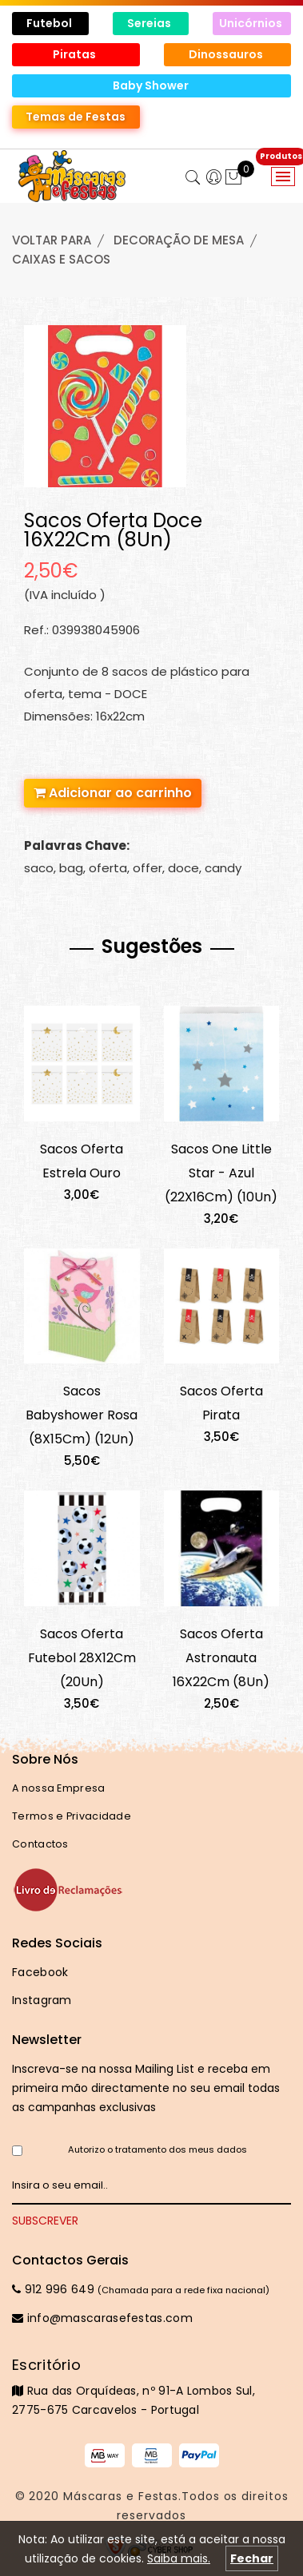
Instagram (42, 2000)
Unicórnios (252, 23)
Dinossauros (227, 54)
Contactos (40, 1844)
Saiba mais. (178, 2558)
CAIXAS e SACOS (61, 259)
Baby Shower (152, 85)
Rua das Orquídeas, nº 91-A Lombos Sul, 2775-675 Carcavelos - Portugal (151, 2387)
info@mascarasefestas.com (102, 2318)
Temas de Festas (76, 117)
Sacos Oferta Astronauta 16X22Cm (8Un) (221, 1658)
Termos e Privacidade (71, 1816)
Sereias (150, 23)
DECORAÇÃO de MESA (179, 240)
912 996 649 (53, 2289)
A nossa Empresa (59, 1788)
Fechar (251, 2558)
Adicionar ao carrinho (113, 793)
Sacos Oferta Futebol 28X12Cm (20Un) (82, 1658)
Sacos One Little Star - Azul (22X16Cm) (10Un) (221, 1173)
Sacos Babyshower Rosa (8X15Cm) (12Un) (82, 1415)
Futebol (50, 23)
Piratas (75, 54)
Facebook (40, 1972)
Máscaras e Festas (120, 2496)
